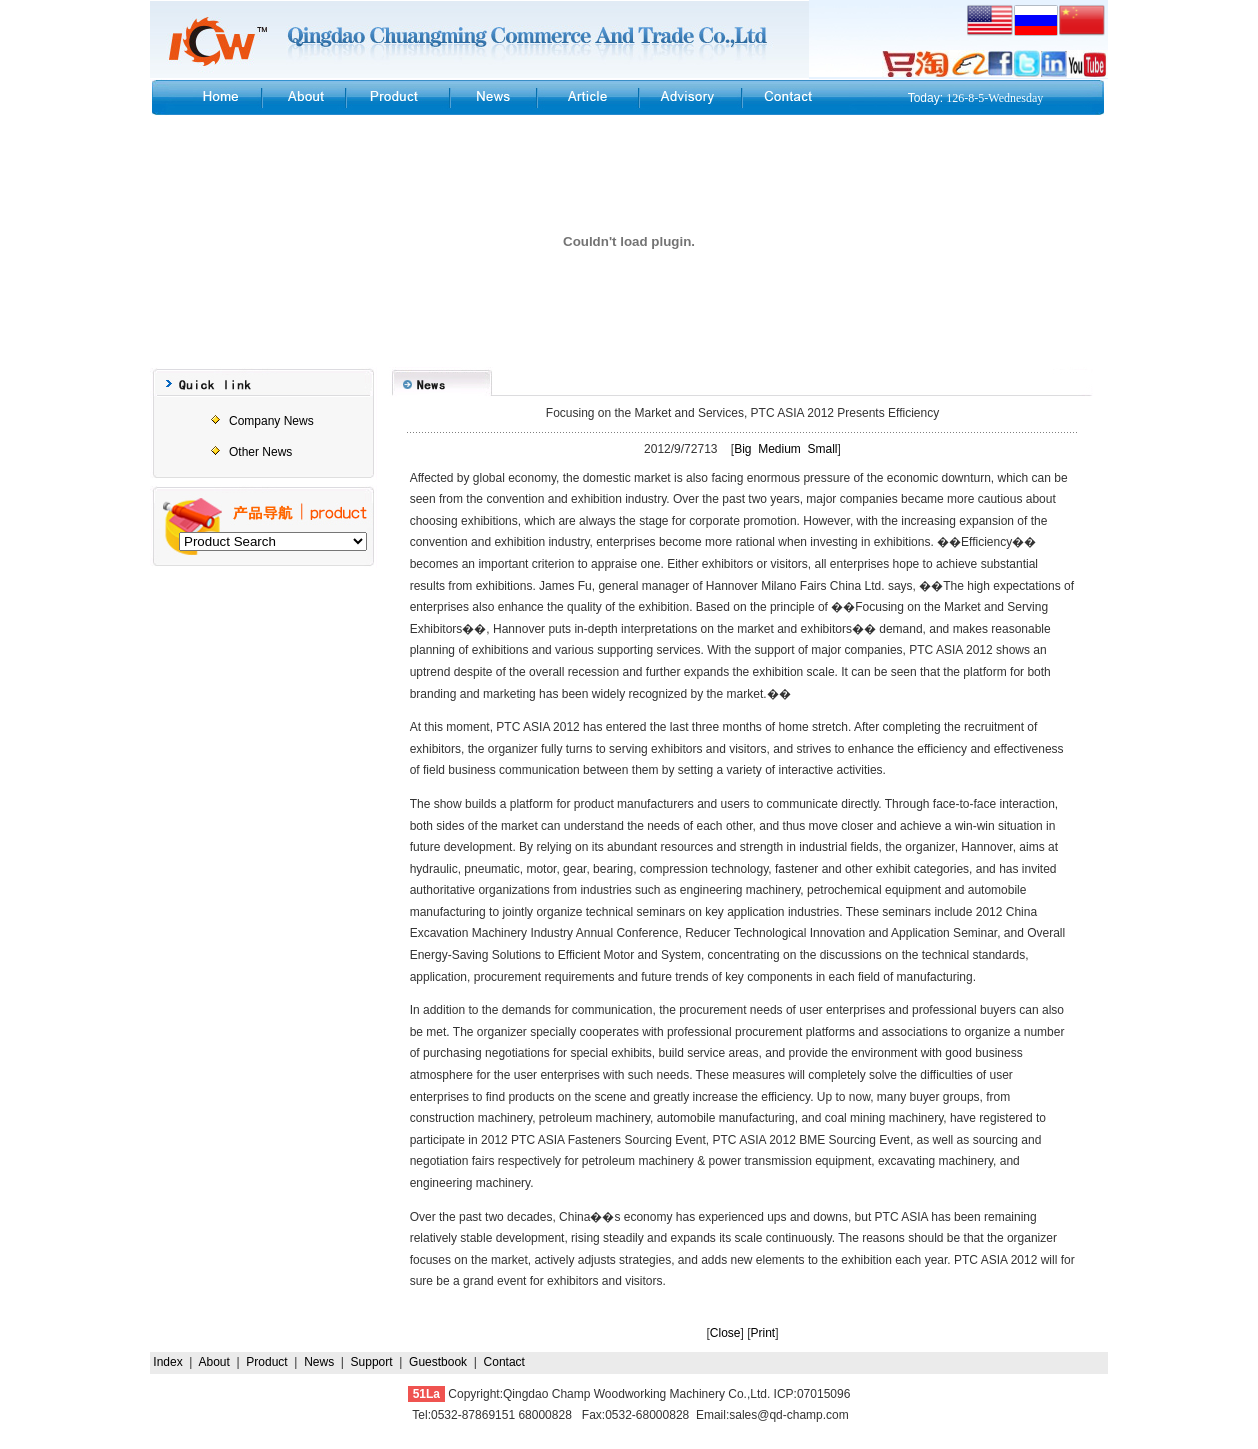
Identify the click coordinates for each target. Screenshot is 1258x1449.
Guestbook (438, 1362)
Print (763, 1333)
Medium (779, 449)
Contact (504, 1362)
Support (372, 1362)
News (319, 1362)
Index (167, 1362)
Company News (271, 421)
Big (742, 449)
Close (725, 1333)
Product (266, 1362)
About (214, 1362)
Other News (260, 452)
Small (823, 449)
